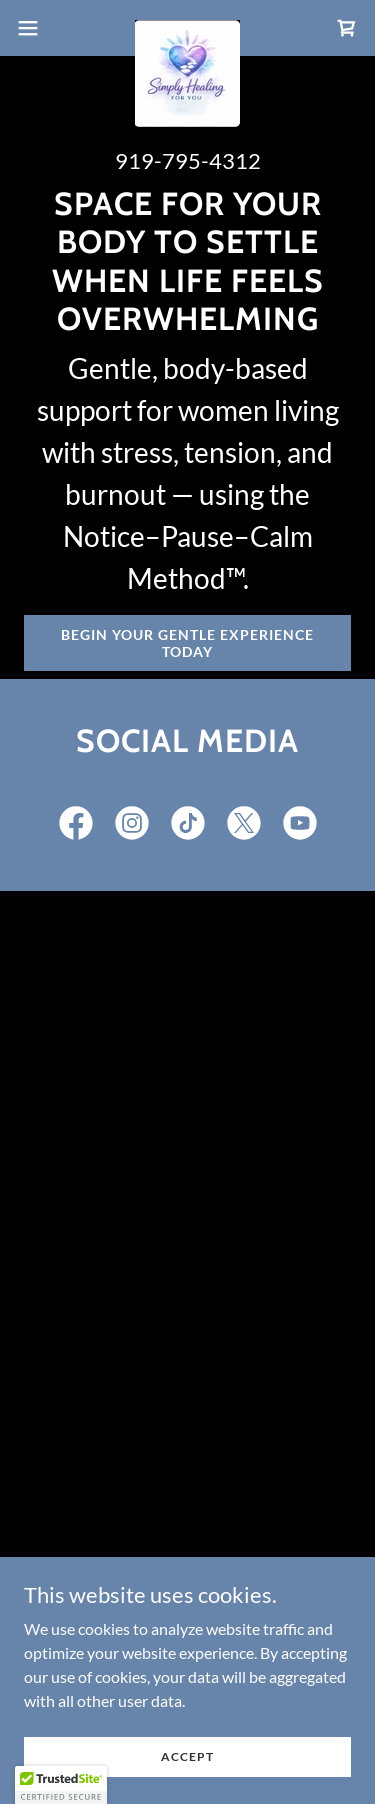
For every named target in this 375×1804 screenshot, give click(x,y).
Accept (187, 1756)
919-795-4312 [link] (188, 160)
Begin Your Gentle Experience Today (187, 643)
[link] (187, 28)
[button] (35, 28)
